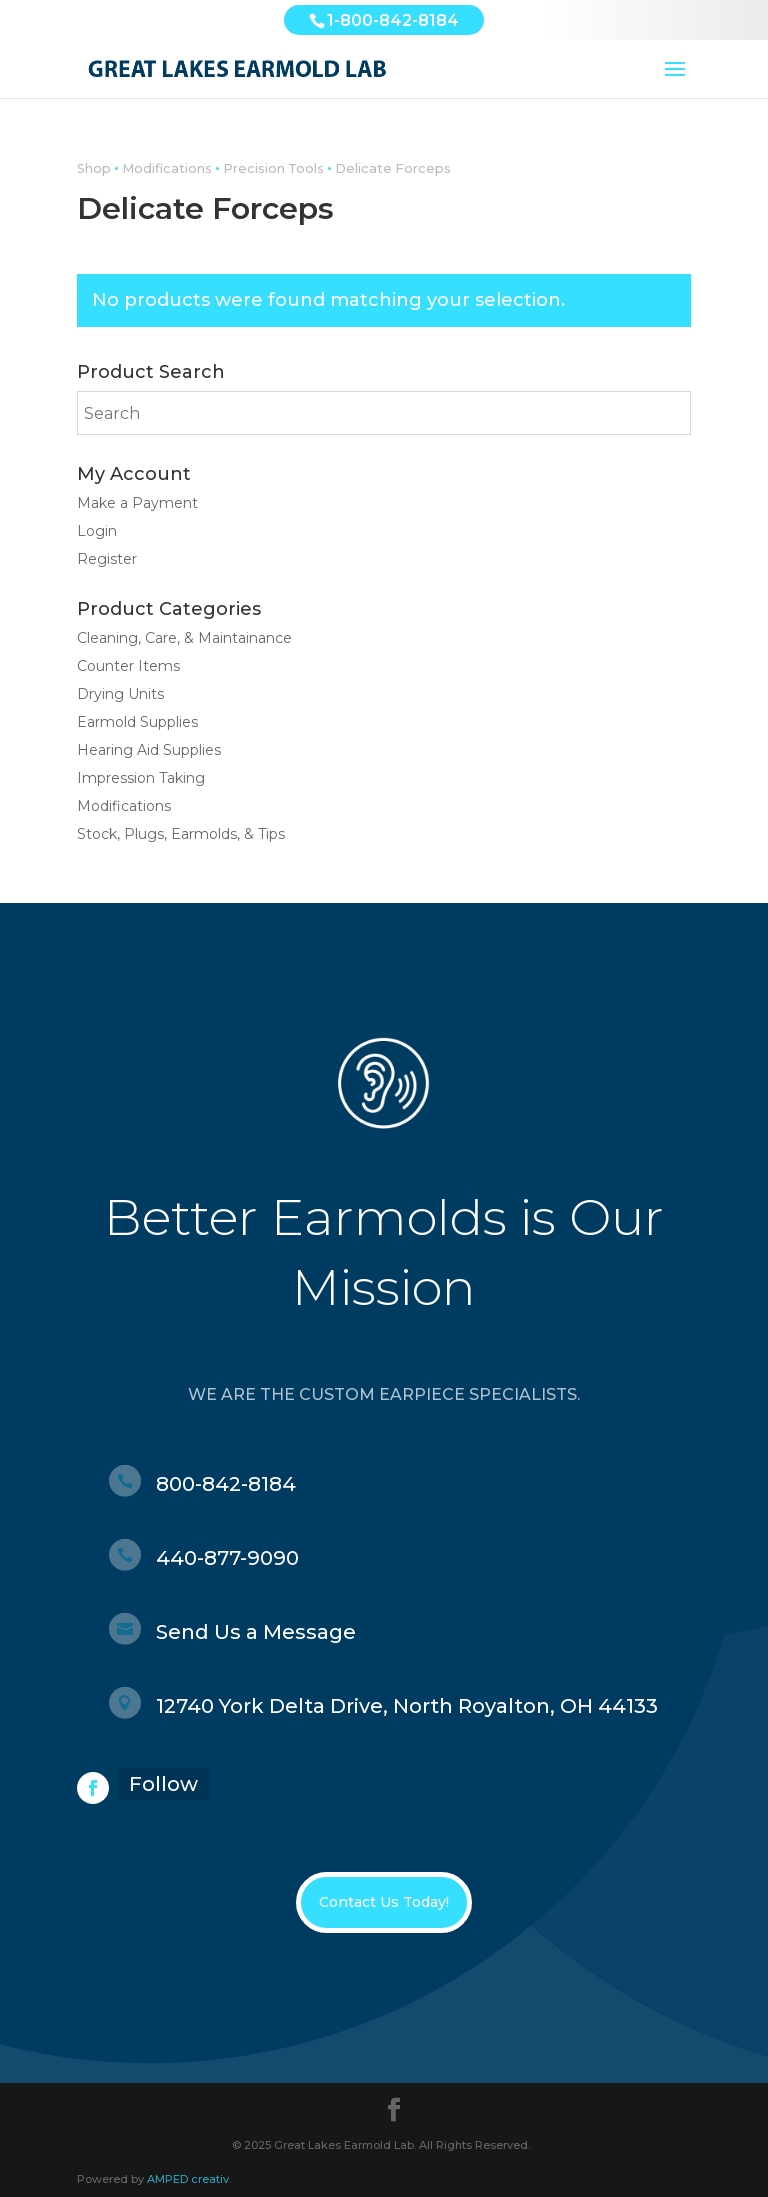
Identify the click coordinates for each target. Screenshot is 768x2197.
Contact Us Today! (384, 1902)
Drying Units (120, 694)
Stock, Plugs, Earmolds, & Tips (181, 834)
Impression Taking (141, 778)
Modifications (167, 168)
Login (97, 531)
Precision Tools (273, 168)
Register (107, 559)
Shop (94, 168)
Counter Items (128, 666)
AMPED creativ (188, 2179)
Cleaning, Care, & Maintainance (184, 638)
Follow (163, 1784)
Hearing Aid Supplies (149, 750)
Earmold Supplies (137, 722)
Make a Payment (137, 503)
